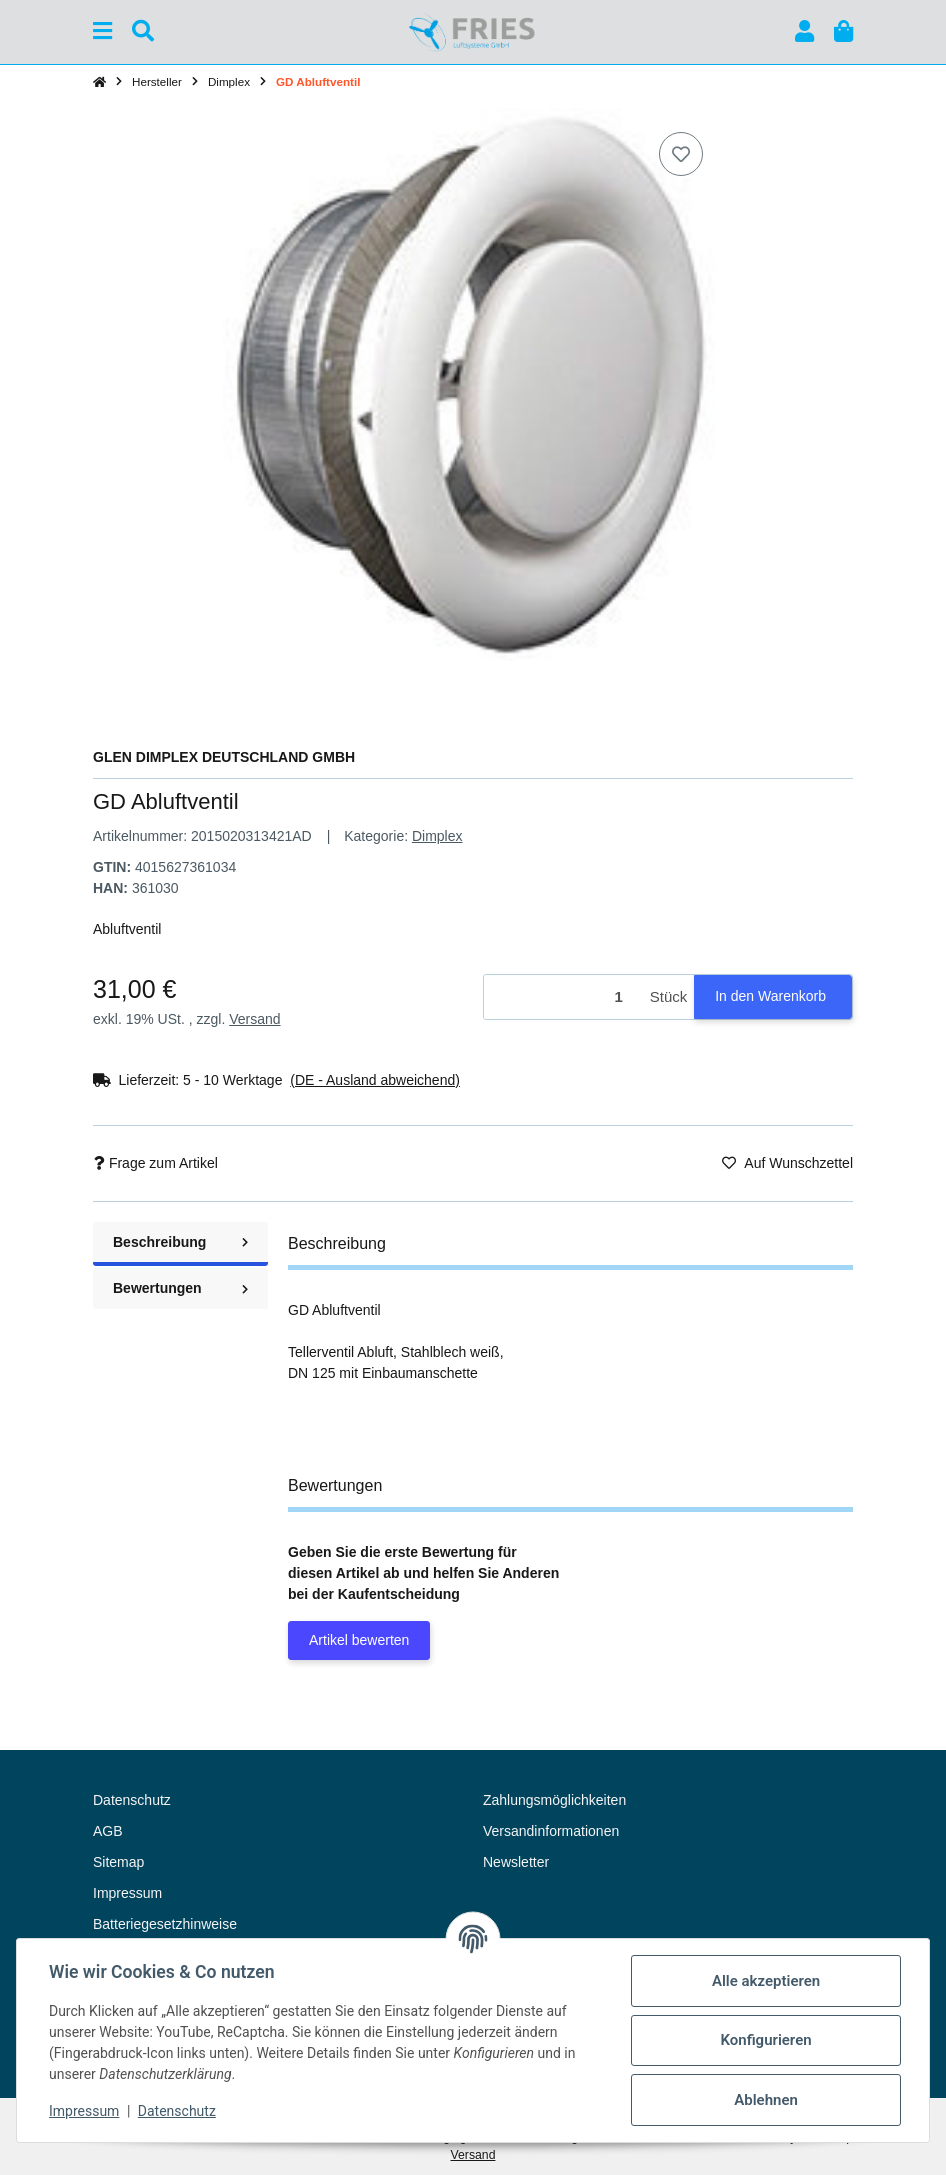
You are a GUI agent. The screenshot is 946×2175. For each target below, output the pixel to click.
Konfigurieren (765, 2040)
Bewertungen (180, 1288)
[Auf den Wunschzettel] (681, 154)
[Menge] (563, 997)
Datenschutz (177, 2111)
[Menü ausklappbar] (102, 31)
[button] (804, 31)
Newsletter (516, 1862)
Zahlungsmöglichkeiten (554, 1800)
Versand (254, 1019)
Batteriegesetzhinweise (165, 1924)
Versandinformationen (551, 1831)
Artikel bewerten (359, 1640)
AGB (108, 1831)
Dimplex (437, 836)
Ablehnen (766, 2100)
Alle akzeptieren (766, 1981)
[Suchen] (143, 31)
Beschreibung (180, 1242)
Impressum (84, 2111)
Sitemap (118, 1862)
